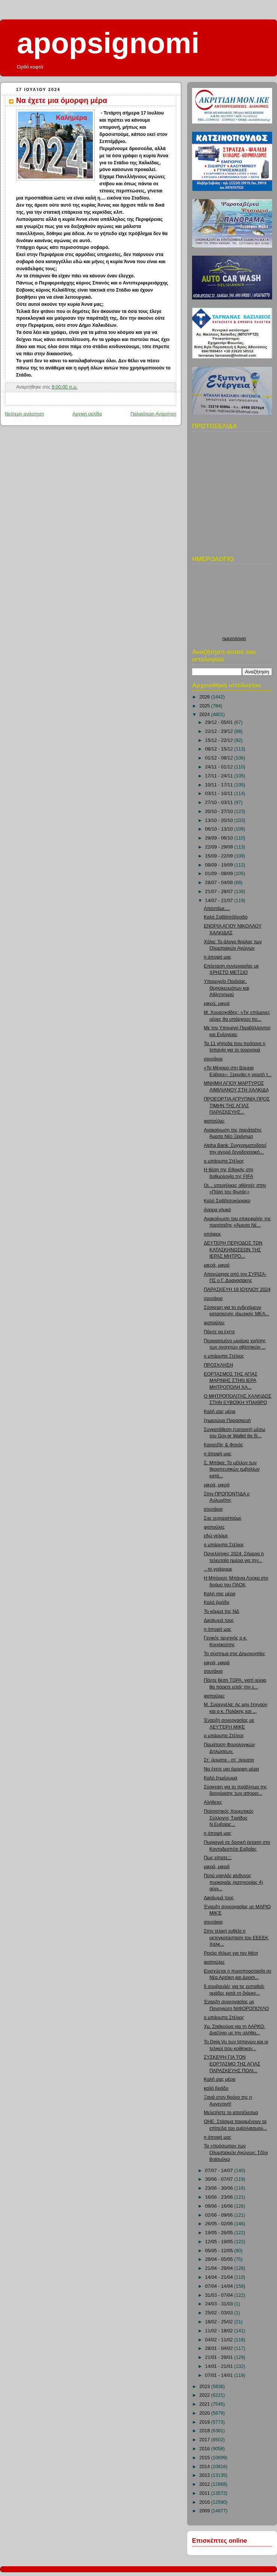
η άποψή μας (217, 957)
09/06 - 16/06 (219, 2206)
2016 (205, 2448)
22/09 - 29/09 (219, 847)
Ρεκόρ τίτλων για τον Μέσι (231, 1953)
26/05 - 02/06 (219, 2223)
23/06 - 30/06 (219, 2188)
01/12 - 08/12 (219, 758)
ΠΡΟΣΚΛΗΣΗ (218, 1365)
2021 (205, 2404)
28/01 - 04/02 (219, 2348)
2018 (205, 2430)
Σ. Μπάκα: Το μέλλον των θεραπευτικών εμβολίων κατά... (232, 1469)
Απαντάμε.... (217, 908)
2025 (205, 706)
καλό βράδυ (216, 2088)
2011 (205, 2493)
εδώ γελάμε (216, 1535)
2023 (205, 2386)
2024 (205, 714)
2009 (205, 2510)
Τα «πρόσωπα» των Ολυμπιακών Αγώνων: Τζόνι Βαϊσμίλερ (236, 2152)
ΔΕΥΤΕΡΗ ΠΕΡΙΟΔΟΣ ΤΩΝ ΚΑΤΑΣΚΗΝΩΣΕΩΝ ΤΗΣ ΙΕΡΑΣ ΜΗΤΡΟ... (233, 1249)
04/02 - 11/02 (219, 2339)
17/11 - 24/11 (219, 776)
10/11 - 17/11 (219, 785)
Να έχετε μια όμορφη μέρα (61, 100)
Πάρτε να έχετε (219, 1331)
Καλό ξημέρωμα (220, 1778)
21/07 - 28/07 (219, 891)
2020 (205, 2413)
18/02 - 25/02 (219, 2321)
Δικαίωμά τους (219, 1620)
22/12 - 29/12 (219, 731)
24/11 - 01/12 (219, 767)
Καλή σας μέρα (219, 1411)
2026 (205, 697)
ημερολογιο (234, 638)
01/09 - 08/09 (219, 873)
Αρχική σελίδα (87, 414)
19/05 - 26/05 (219, 2232)
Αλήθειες (213, 1802)
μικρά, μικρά (217, 1003)
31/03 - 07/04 (219, 2295)
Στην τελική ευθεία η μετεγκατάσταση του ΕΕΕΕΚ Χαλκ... (236, 1937)
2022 (205, 2395)
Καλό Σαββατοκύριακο (227, 1200)
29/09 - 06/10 (219, 838)
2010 (205, 2502)
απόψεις (213, 1234)
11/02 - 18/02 (219, 2330)
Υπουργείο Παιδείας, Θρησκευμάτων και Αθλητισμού (226, 988)
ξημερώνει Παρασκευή (227, 1420)
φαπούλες (214, 1121)
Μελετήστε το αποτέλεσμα (231, 2112)
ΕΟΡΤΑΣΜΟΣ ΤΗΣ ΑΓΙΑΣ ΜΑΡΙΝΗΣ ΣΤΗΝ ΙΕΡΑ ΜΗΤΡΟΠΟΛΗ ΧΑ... (231, 1380)
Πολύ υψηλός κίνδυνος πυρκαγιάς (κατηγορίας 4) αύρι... (233, 1882)
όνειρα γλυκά (217, 1209)
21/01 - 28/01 (219, 2357)
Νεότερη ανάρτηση (24, 414)
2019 (205, 2422)
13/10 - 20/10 (219, 820)
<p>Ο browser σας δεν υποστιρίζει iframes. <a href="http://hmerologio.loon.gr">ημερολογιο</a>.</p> (234, 602)
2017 (205, 2439)
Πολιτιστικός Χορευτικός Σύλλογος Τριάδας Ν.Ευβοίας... (229, 1818)
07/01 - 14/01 (219, 2375)
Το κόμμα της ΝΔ (221, 1611)
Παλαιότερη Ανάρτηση (153, 414)
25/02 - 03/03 (219, 2312)
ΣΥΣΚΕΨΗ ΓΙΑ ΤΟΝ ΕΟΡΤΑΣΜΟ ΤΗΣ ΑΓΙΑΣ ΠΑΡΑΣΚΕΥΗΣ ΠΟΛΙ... (232, 2064)
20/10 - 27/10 (219, 811)
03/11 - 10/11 (219, 793)
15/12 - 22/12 (219, 740)
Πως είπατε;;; (218, 1857)
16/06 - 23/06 (219, 2197)
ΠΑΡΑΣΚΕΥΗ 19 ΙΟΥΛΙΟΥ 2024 (237, 1289)
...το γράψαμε (218, 1569)
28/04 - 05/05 (219, 2259)
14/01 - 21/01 (219, 2366)
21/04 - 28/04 (219, 2268)
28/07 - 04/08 (219, 882)
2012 (205, 2484)
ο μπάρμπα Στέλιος (224, 1161)
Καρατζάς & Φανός (223, 1444)
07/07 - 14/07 (219, 2170)
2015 (205, 2457)
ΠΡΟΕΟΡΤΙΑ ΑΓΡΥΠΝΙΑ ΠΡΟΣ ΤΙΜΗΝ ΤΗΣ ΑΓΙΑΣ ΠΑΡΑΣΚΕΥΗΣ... (237, 1105)
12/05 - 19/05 (219, 2241)
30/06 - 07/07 (219, 2179)
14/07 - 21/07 (219, 900)
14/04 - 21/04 (219, 2277)
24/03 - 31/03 (219, 2303)
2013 (205, 2475)
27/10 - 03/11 (219, 802)
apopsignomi (108, 43)
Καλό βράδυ (216, 1602)
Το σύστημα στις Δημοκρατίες (234, 1653)
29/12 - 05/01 (219, 722)
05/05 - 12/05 (219, 2250)
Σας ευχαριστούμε (222, 1518)
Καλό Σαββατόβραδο (226, 917)
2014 (205, 2466)
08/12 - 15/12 (219, 749)
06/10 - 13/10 (219, 829)
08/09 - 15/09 (219, 865)
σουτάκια (213, 1059)
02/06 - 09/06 (219, 2215)
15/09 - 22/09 (219, 856)
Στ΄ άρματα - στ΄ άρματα (229, 1760)
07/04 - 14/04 (219, 2286)
